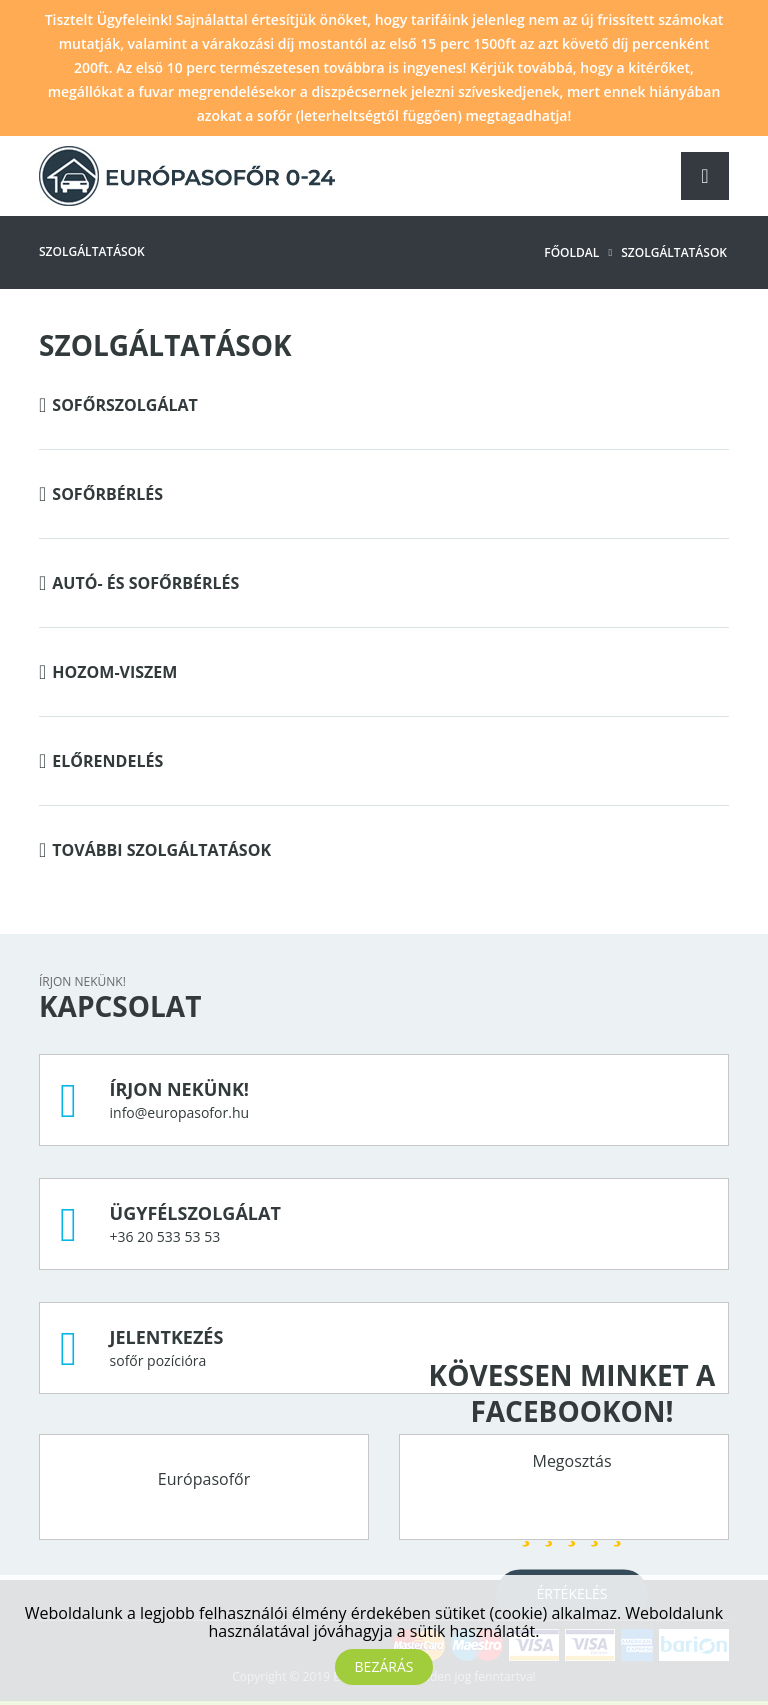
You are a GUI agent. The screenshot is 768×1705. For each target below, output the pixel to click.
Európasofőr (204, 1479)
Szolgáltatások (674, 252)
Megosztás (571, 1460)
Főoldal (571, 252)
